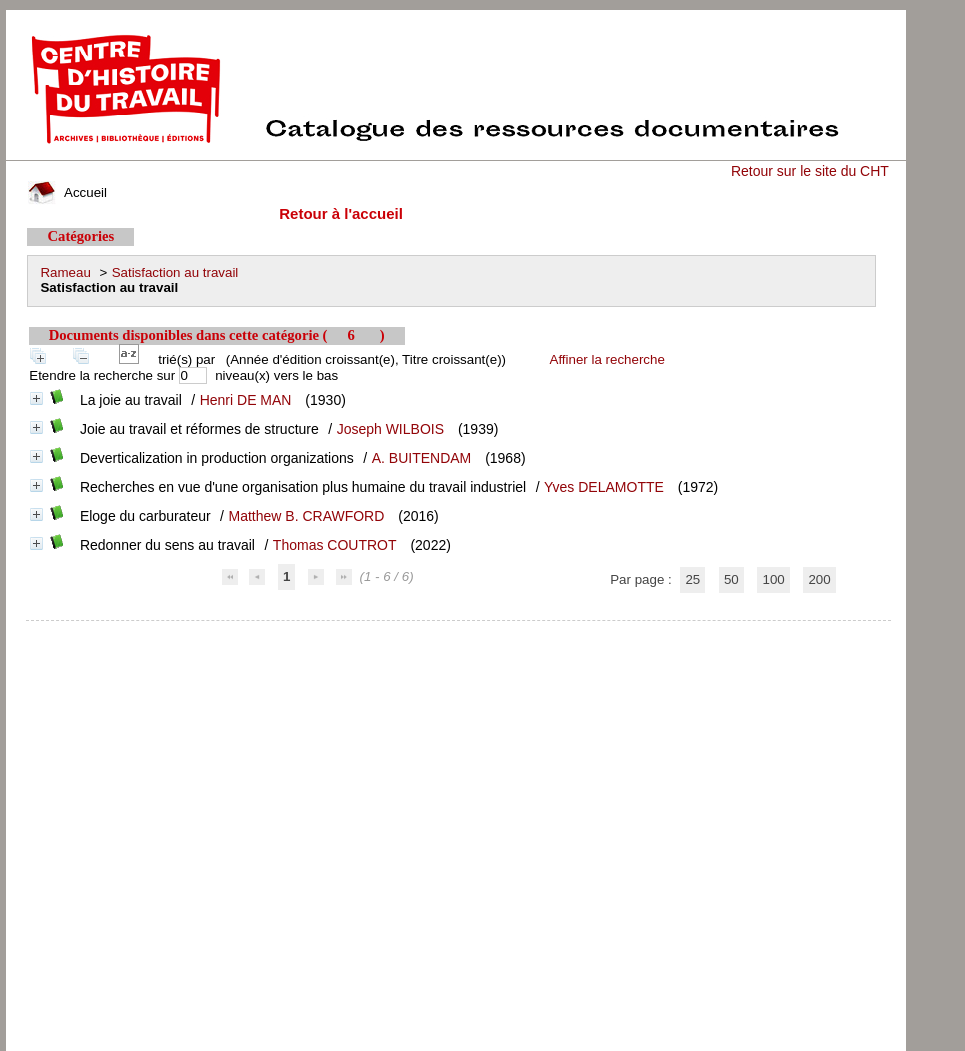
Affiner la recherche (607, 359)
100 (773, 579)
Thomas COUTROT (335, 545)
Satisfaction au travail (175, 272)
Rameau (65, 272)
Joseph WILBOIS (390, 429)
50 (731, 579)
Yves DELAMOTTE (604, 487)
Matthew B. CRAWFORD (307, 516)
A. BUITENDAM (422, 458)
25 (692, 579)
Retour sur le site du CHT (810, 171)
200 (819, 579)
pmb (458, 633)
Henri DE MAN (246, 400)
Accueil (67, 192)
